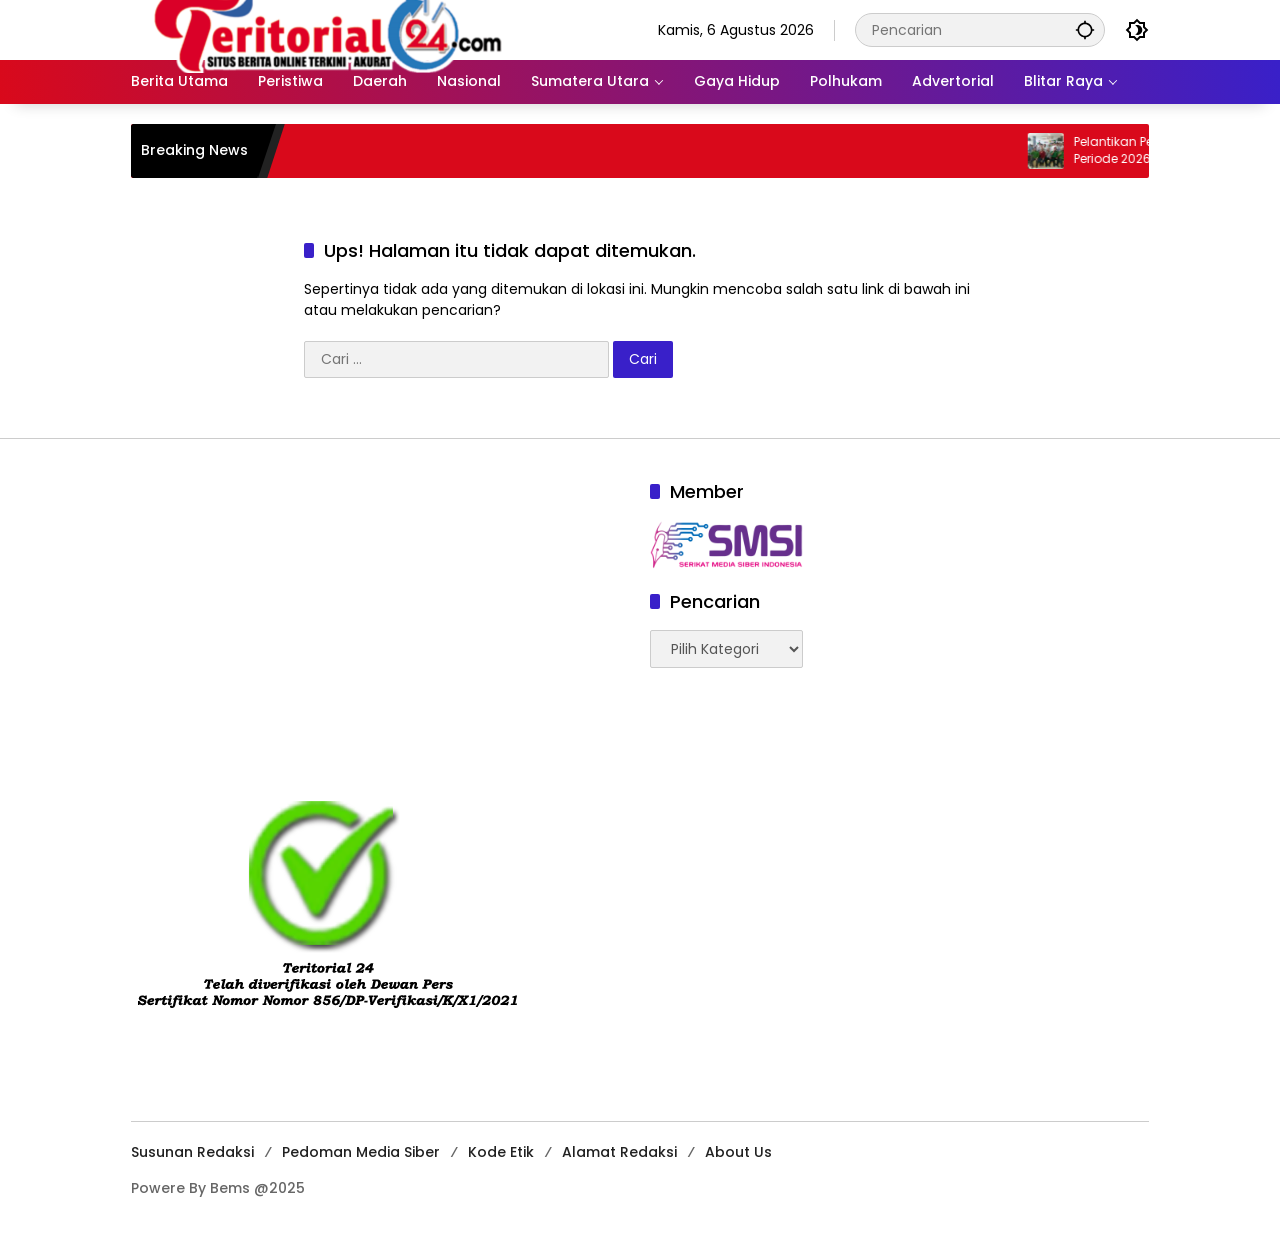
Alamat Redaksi (619, 1152)
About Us (738, 1152)
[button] (1085, 29)
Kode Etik (501, 1152)
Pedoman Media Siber (361, 1152)
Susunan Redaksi (192, 1152)
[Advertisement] (380, 619)
